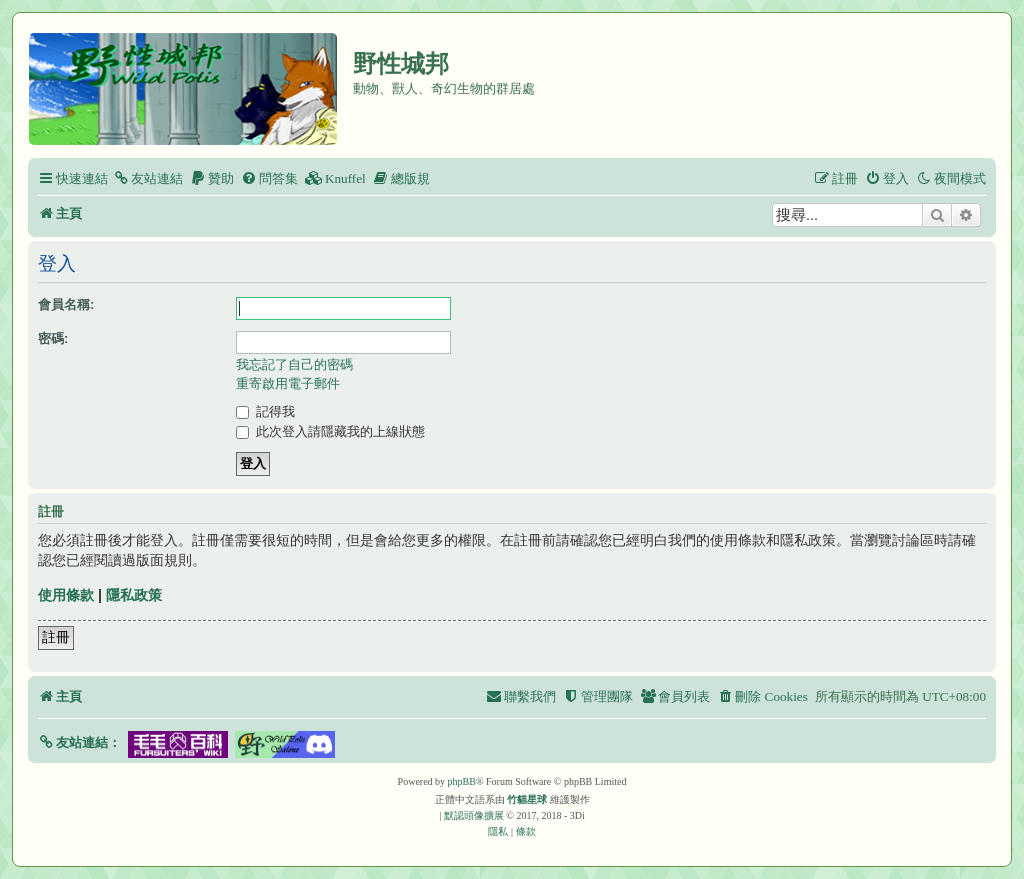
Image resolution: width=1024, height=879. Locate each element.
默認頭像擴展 (474, 815)
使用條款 (66, 595)
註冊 (56, 637)
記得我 (265, 411)
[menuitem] (148, 178)
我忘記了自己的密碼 (294, 364)
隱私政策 (134, 595)
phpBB (462, 781)
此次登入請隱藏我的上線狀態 (330, 431)
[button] (79, 742)
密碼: (53, 338)
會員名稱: (66, 304)
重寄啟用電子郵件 (288, 383)
